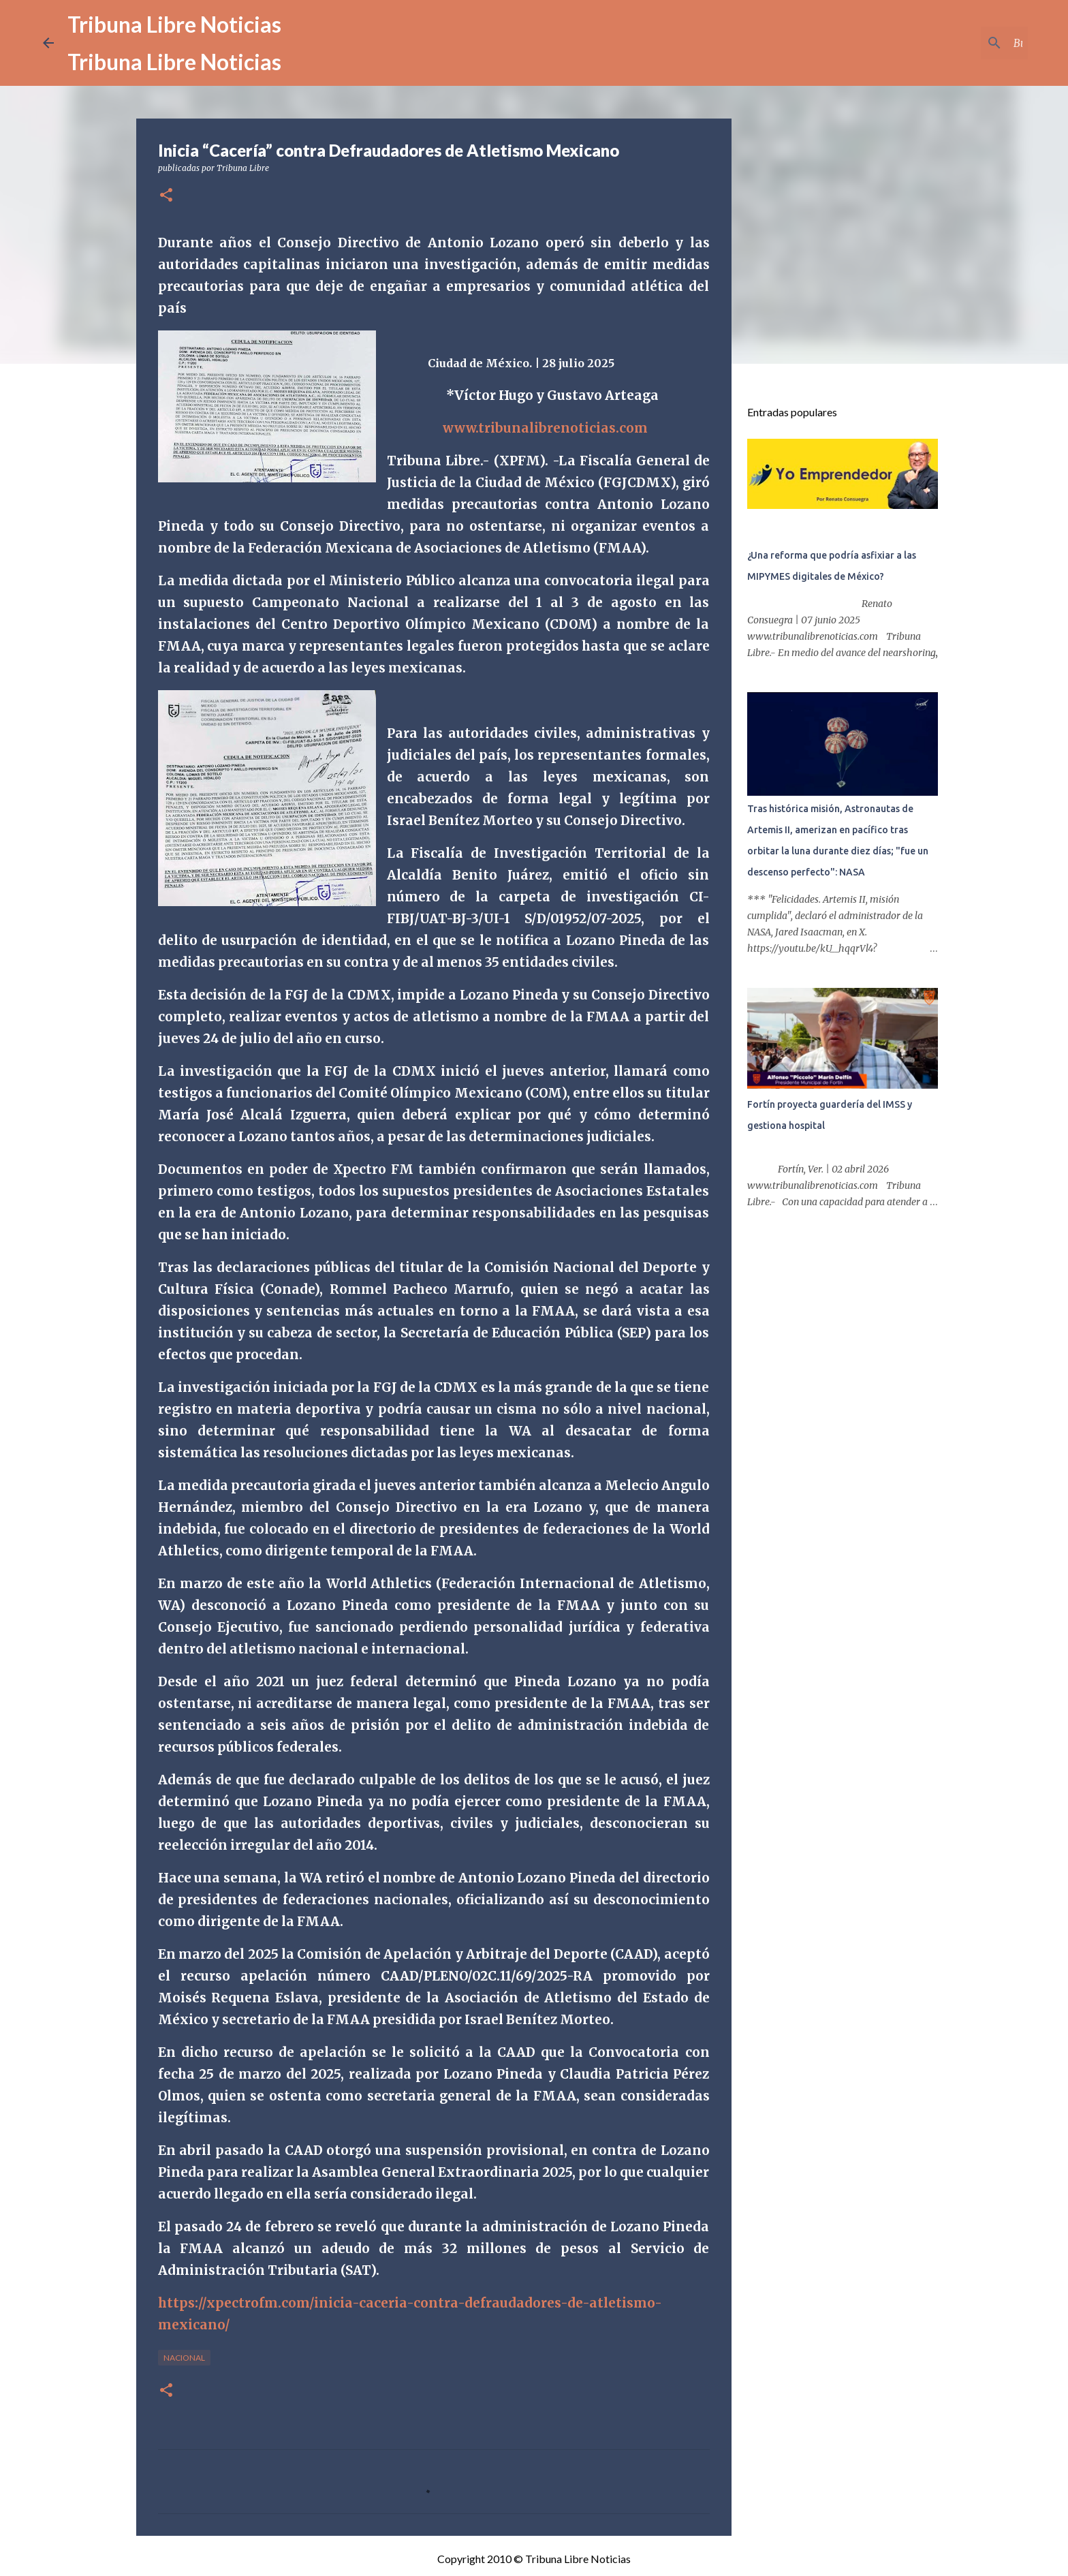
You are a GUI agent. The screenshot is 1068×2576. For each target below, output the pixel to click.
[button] (166, 196)
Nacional (184, 2358)
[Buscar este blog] (956, 43)
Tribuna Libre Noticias (174, 24)
